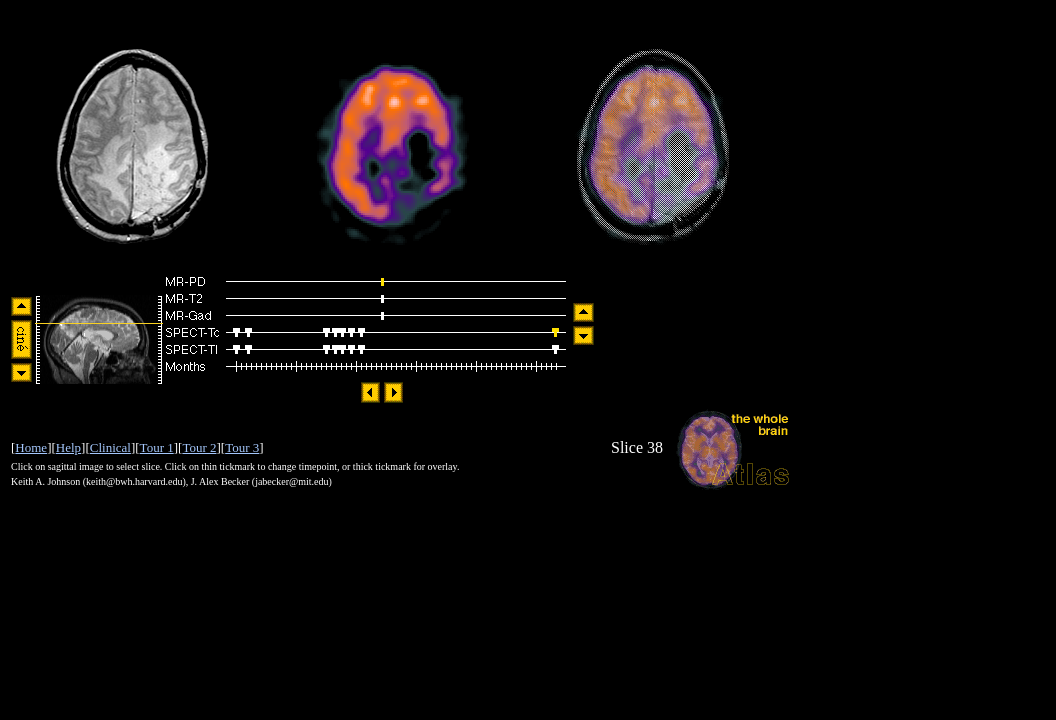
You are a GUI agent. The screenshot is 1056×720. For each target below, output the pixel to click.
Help (68, 447)
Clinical (110, 447)
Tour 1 (157, 447)
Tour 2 (199, 447)
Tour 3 (242, 447)
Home (31, 447)
